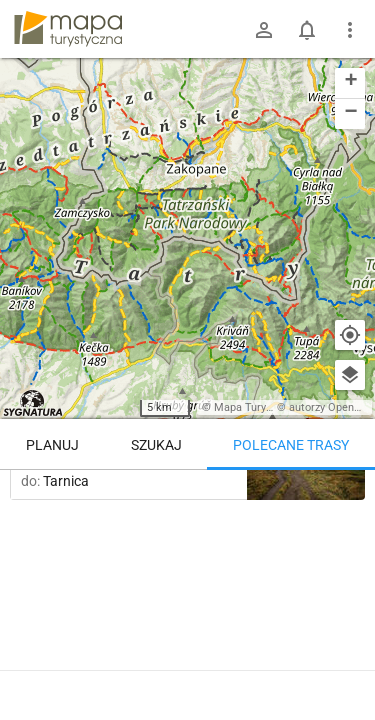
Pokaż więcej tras (187, 662)
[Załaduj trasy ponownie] (339, 501)
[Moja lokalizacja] (350, 335)
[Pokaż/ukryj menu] (350, 30)
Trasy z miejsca (188, 499)
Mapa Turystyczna (259, 407)
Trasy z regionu (72, 499)
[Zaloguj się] (264, 30)
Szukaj (156, 445)
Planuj (52, 445)
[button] (350, 83)
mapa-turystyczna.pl (68, 29)
